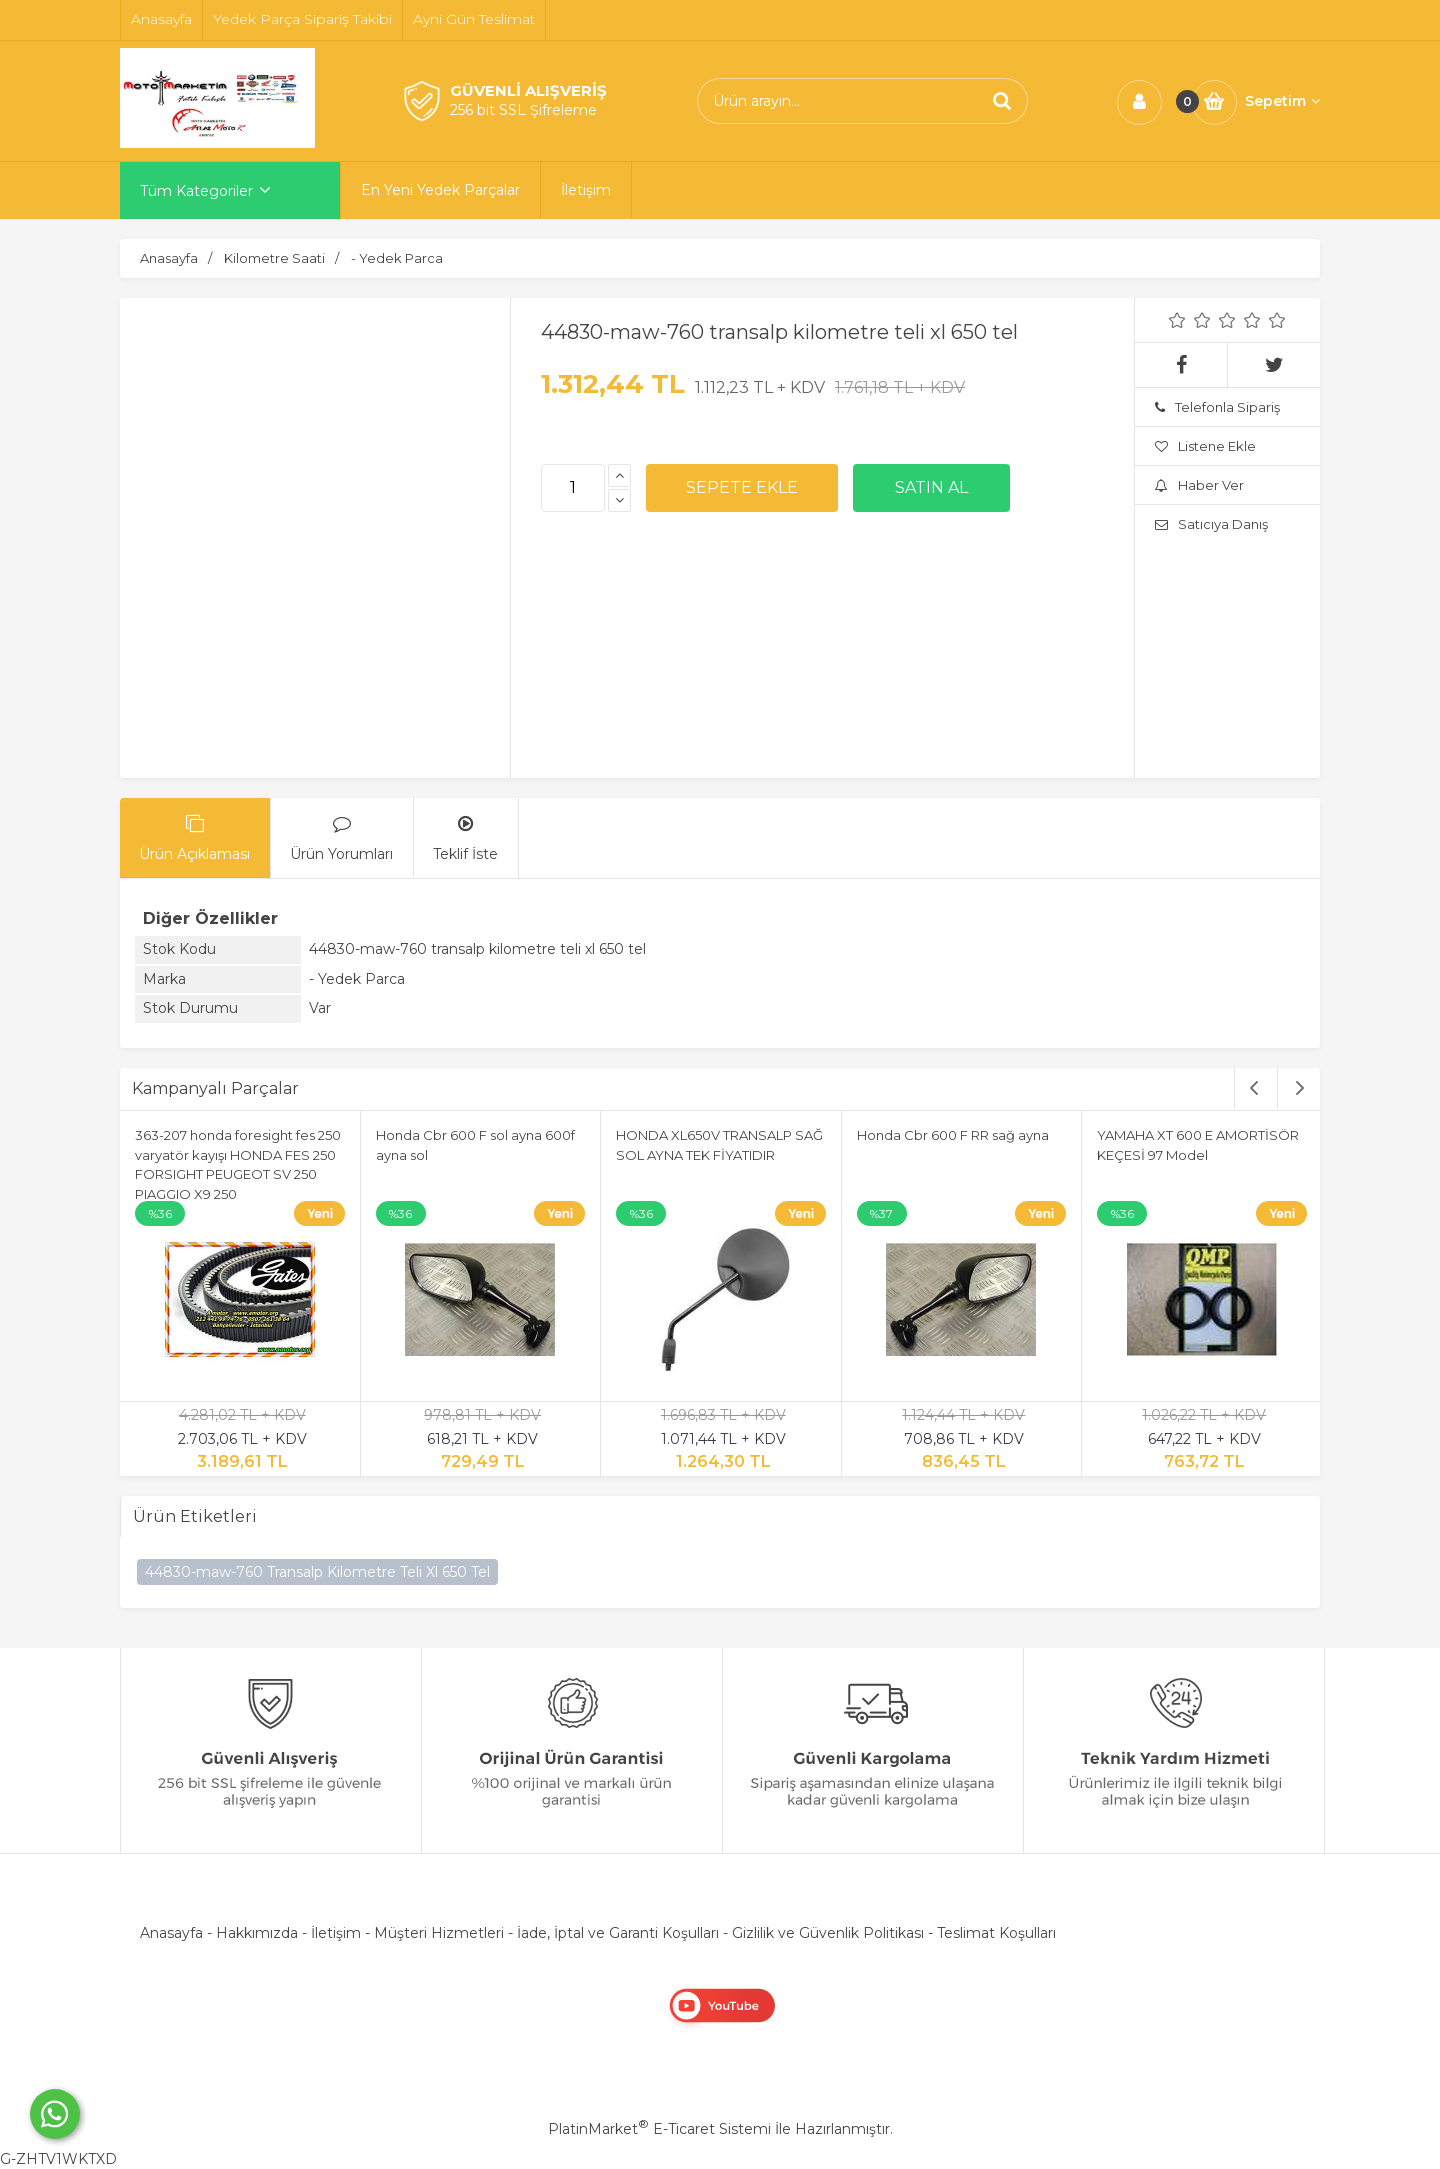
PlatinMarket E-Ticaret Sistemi (659, 2129)
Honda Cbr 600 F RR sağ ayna (953, 1135)
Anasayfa (171, 1933)
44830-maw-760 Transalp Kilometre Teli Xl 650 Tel (317, 1572)
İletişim (336, 1933)
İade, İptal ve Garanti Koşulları (618, 1933)
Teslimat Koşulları (996, 1933)
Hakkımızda (257, 1933)
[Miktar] (573, 488)
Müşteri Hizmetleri (439, 1933)
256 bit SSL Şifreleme (523, 110)
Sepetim (1282, 101)
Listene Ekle (1205, 446)
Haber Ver (1199, 485)
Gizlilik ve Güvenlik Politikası (828, 1933)
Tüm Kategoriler (196, 191)
